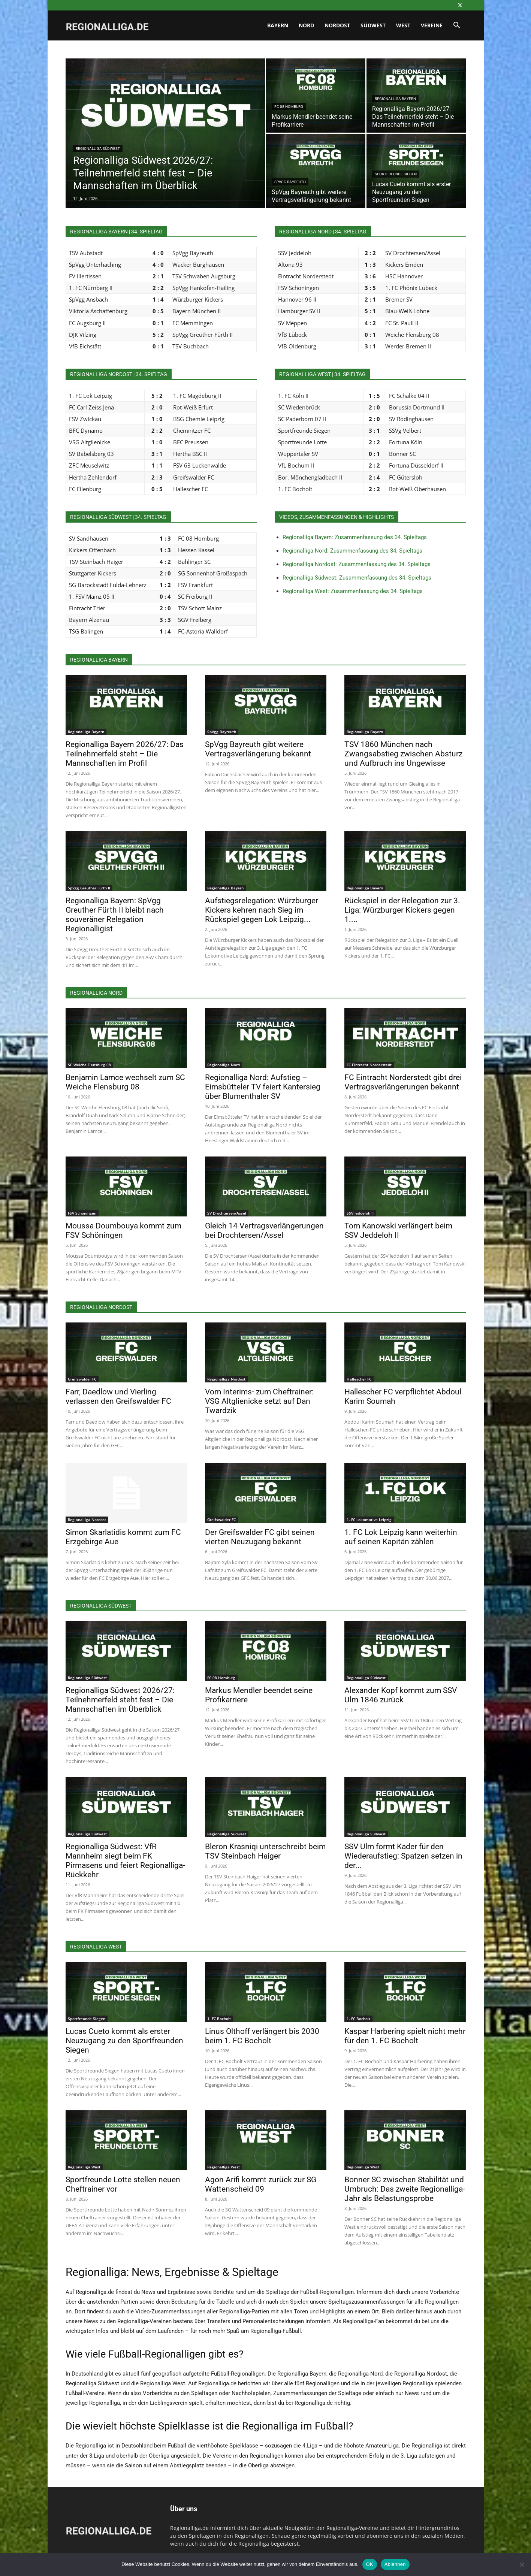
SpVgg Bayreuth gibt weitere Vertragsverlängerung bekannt (258, 749)
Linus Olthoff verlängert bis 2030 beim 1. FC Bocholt (262, 2036)
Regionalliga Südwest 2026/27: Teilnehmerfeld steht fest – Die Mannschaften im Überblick (120, 1700)
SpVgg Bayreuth (290, 182)
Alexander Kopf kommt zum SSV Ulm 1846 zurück (400, 1695)
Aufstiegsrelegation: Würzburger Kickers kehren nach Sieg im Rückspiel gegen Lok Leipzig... (261, 910)
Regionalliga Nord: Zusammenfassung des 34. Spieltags (352, 550)
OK (369, 2564)
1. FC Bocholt (219, 2018)
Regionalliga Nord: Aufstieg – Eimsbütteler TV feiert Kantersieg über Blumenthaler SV (262, 1087)
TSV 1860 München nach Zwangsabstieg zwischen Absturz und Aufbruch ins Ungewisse (403, 754)
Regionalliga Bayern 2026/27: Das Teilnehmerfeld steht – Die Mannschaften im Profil (125, 754)
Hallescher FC (359, 1379)
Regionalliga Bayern (395, 99)
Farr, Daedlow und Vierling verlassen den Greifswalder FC (118, 1396)
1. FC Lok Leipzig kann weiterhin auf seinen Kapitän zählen (400, 1537)
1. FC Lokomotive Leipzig (369, 1519)
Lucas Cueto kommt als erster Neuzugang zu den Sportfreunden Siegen (124, 2041)
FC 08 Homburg (288, 107)
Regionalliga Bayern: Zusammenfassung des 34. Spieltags (355, 537)
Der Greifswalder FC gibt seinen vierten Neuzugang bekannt (260, 1537)
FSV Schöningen (82, 1213)
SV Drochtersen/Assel (226, 1213)
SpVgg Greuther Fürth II (89, 888)
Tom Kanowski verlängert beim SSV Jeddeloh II (398, 1230)
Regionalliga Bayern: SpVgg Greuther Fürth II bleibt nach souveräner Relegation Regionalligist (115, 914)
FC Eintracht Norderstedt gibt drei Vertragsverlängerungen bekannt (403, 1082)
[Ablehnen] (521, 2564)
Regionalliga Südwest (98, 148)
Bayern (277, 25)
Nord (306, 25)
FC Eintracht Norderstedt (369, 1064)
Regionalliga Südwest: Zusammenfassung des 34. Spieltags (357, 577)
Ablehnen (395, 2564)
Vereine (432, 25)
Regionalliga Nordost (226, 1379)
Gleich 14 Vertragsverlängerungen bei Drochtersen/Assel (264, 1230)
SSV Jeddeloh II (360, 1213)
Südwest (373, 25)
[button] (457, 26)
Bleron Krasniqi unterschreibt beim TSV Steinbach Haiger (265, 1851)
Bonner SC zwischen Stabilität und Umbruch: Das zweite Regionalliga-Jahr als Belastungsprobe (404, 2189)
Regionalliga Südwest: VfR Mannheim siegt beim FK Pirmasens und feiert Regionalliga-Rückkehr (125, 1860)
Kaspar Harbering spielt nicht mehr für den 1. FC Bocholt (404, 2036)
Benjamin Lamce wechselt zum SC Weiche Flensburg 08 (125, 1082)
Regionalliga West (84, 2167)
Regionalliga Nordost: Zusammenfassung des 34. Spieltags (357, 564)
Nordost (337, 25)
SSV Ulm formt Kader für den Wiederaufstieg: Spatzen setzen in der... (403, 1856)
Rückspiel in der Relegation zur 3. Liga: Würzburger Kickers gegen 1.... (402, 910)
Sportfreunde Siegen (396, 174)
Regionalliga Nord (223, 1064)
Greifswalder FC (82, 1379)
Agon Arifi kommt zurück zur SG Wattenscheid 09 (260, 2184)
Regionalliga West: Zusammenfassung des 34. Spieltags (353, 591)
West (403, 25)
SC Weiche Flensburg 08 (89, 1064)
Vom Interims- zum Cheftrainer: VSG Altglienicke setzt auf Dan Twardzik (259, 1401)
